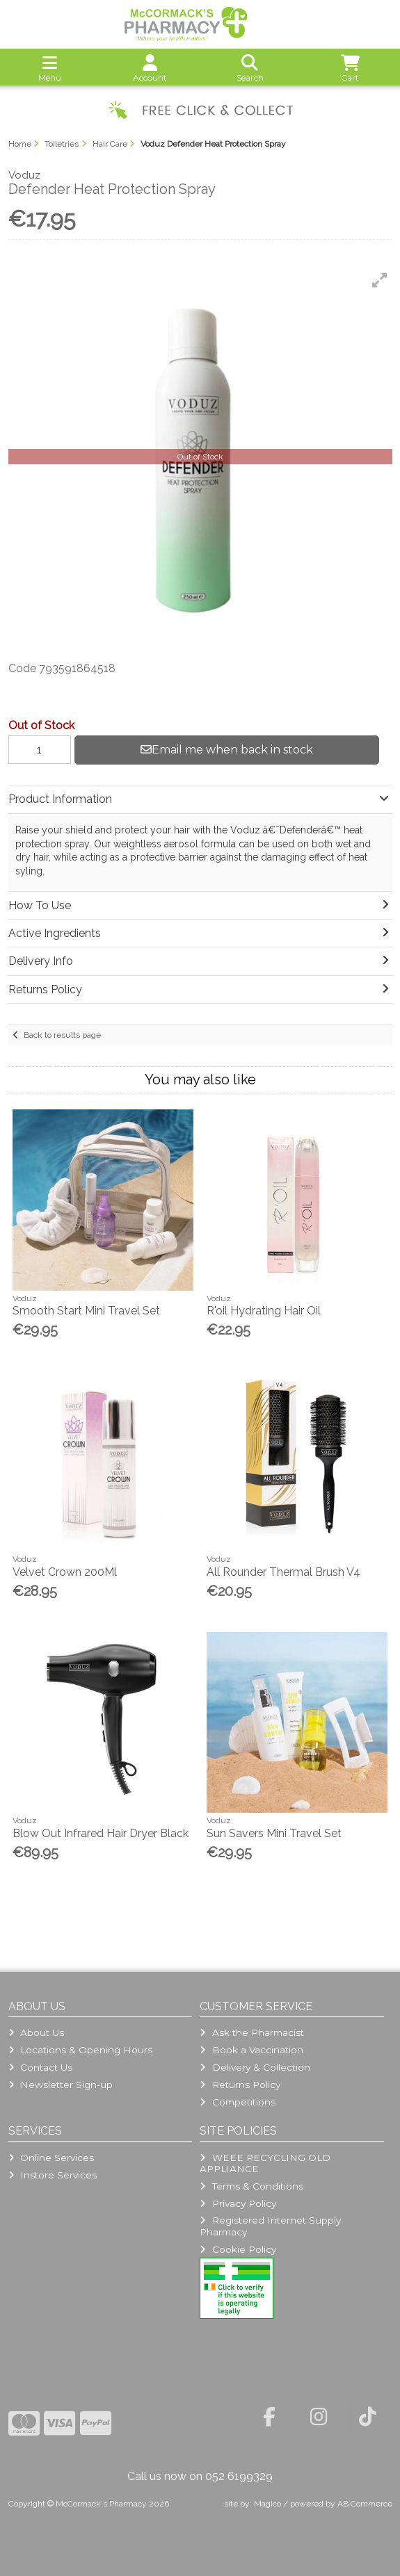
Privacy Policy (237, 2203)
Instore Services (52, 2174)
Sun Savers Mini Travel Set (274, 1833)
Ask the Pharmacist (251, 2032)
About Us (36, 2032)
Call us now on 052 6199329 (200, 2476)
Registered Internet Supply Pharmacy (270, 2226)
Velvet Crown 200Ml (65, 1572)
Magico (267, 2504)
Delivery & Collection (255, 2067)
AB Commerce (364, 2504)
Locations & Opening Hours (80, 2049)
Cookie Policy (237, 2249)
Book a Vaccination (251, 2049)
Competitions (237, 2102)
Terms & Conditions (251, 2186)
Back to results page (62, 1035)
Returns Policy (240, 2084)
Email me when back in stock (227, 749)
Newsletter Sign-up (60, 2084)
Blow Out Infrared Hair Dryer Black (101, 1833)
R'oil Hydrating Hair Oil (264, 1310)
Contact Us (40, 2067)
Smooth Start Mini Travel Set (86, 1310)
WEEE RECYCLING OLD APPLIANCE (265, 2163)
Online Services (51, 2157)
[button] (380, 280)
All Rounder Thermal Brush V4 (283, 1572)
